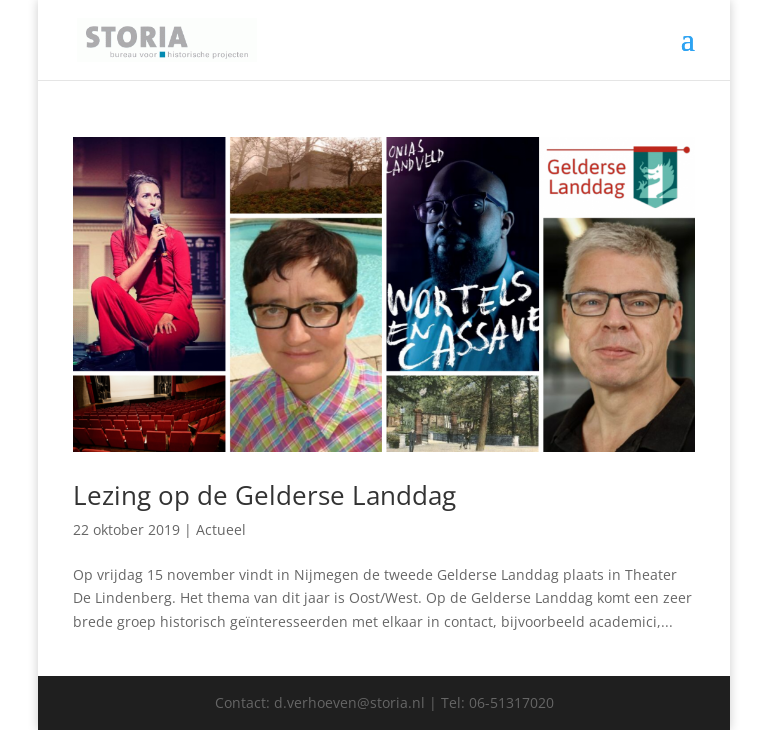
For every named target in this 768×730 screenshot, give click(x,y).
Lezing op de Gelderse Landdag (264, 495)
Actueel (221, 529)
